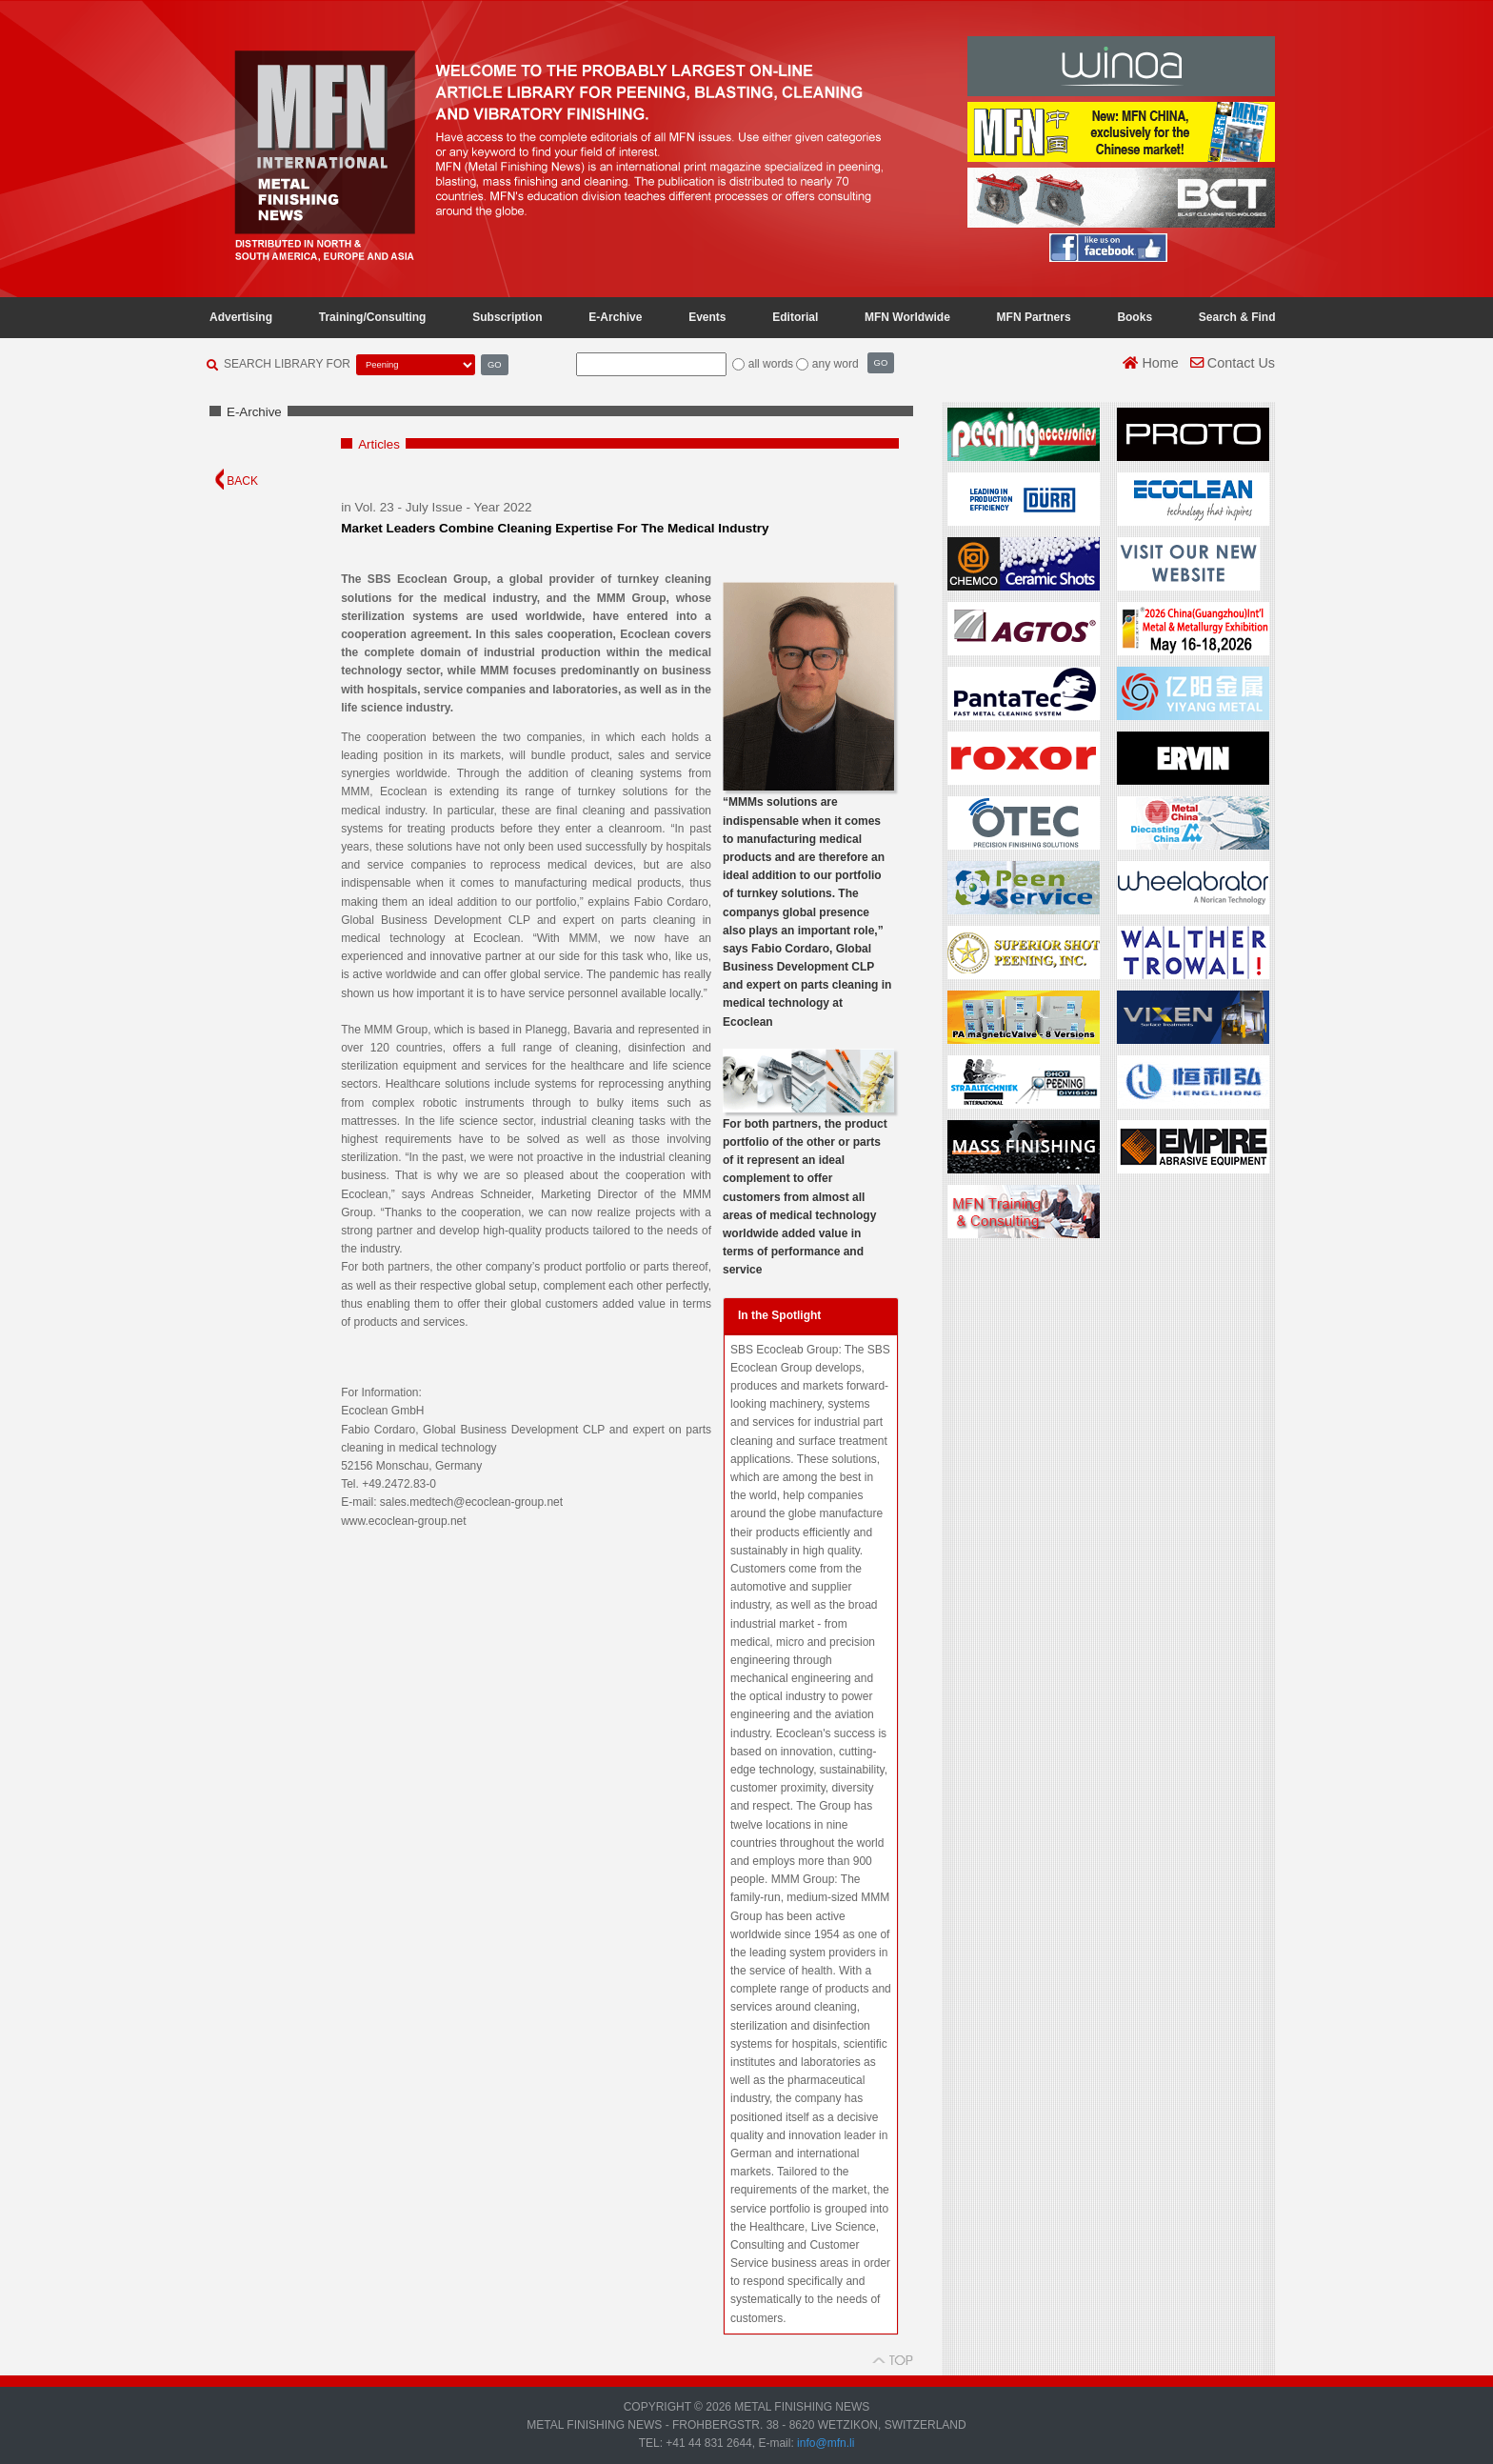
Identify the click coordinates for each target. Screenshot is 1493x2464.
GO (495, 364)
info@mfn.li (824, 2443)
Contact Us (1232, 363)
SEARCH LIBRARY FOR (287, 364)
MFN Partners (1034, 317)
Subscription (507, 317)
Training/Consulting (373, 317)
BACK (236, 481)
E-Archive (615, 317)
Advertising (240, 317)
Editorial (795, 317)
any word (835, 364)
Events (707, 317)
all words (770, 364)
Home (1150, 363)
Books (1134, 317)
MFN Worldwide (907, 317)
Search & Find (1237, 317)
